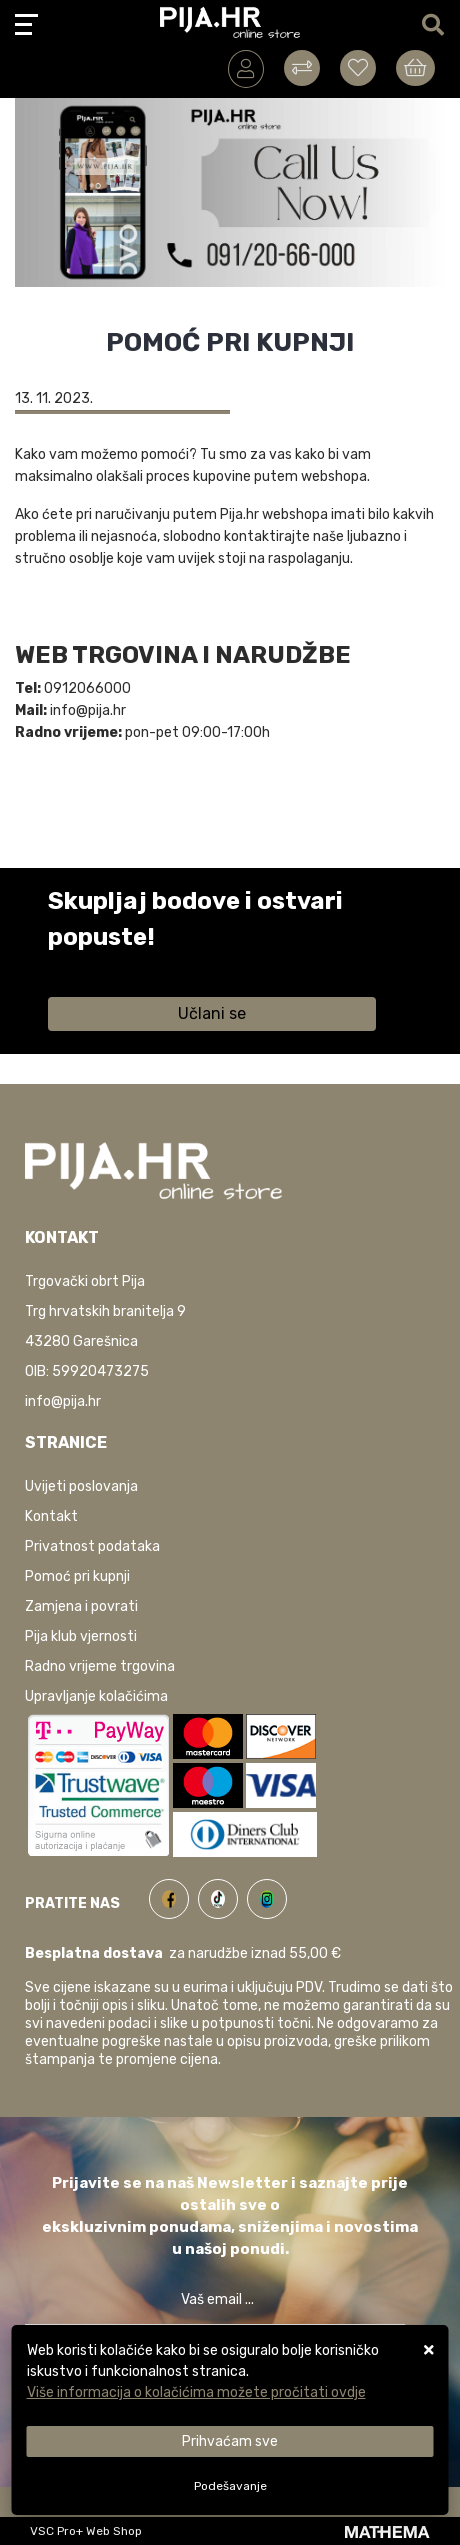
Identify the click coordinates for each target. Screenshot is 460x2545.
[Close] (230, 2441)
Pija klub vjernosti (81, 1636)
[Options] (230, 2486)
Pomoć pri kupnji (77, 1576)
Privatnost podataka (92, 1546)
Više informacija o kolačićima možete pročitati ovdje (196, 2392)
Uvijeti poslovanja (81, 1486)
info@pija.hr (63, 1401)
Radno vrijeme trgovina (100, 1666)
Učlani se (212, 1013)
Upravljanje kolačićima (96, 1696)
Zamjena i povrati (81, 1606)
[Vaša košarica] (415, 68)
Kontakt (51, 1516)
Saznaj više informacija (123, 965)
